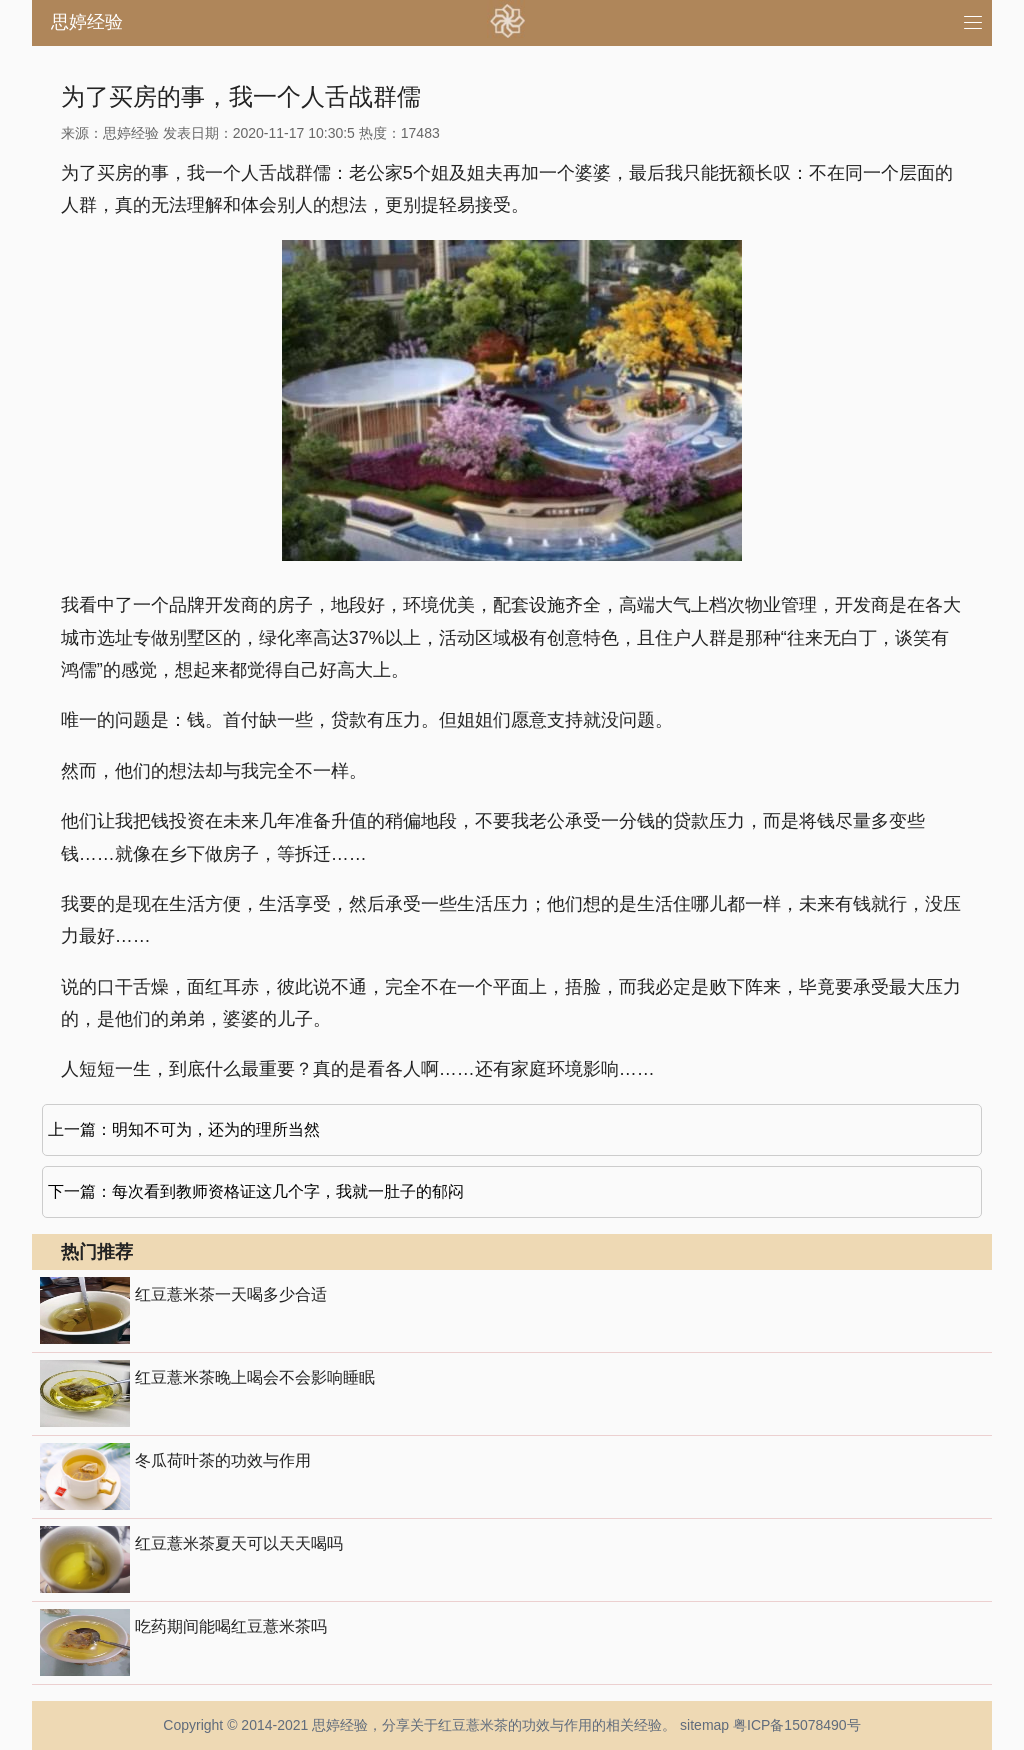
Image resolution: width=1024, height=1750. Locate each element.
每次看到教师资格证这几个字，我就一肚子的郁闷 (288, 1191)
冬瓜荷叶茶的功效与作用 (223, 1460)
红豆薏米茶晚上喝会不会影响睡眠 (255, 1377)
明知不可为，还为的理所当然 (216, 1129)
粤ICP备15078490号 (797, 1725)
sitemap (704, 1725)
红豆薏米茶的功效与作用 (515, 1725)
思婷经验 (87, 22)
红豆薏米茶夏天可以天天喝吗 (239, 1543)
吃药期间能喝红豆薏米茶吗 (231, 1626)
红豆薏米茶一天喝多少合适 (231, 1294)
